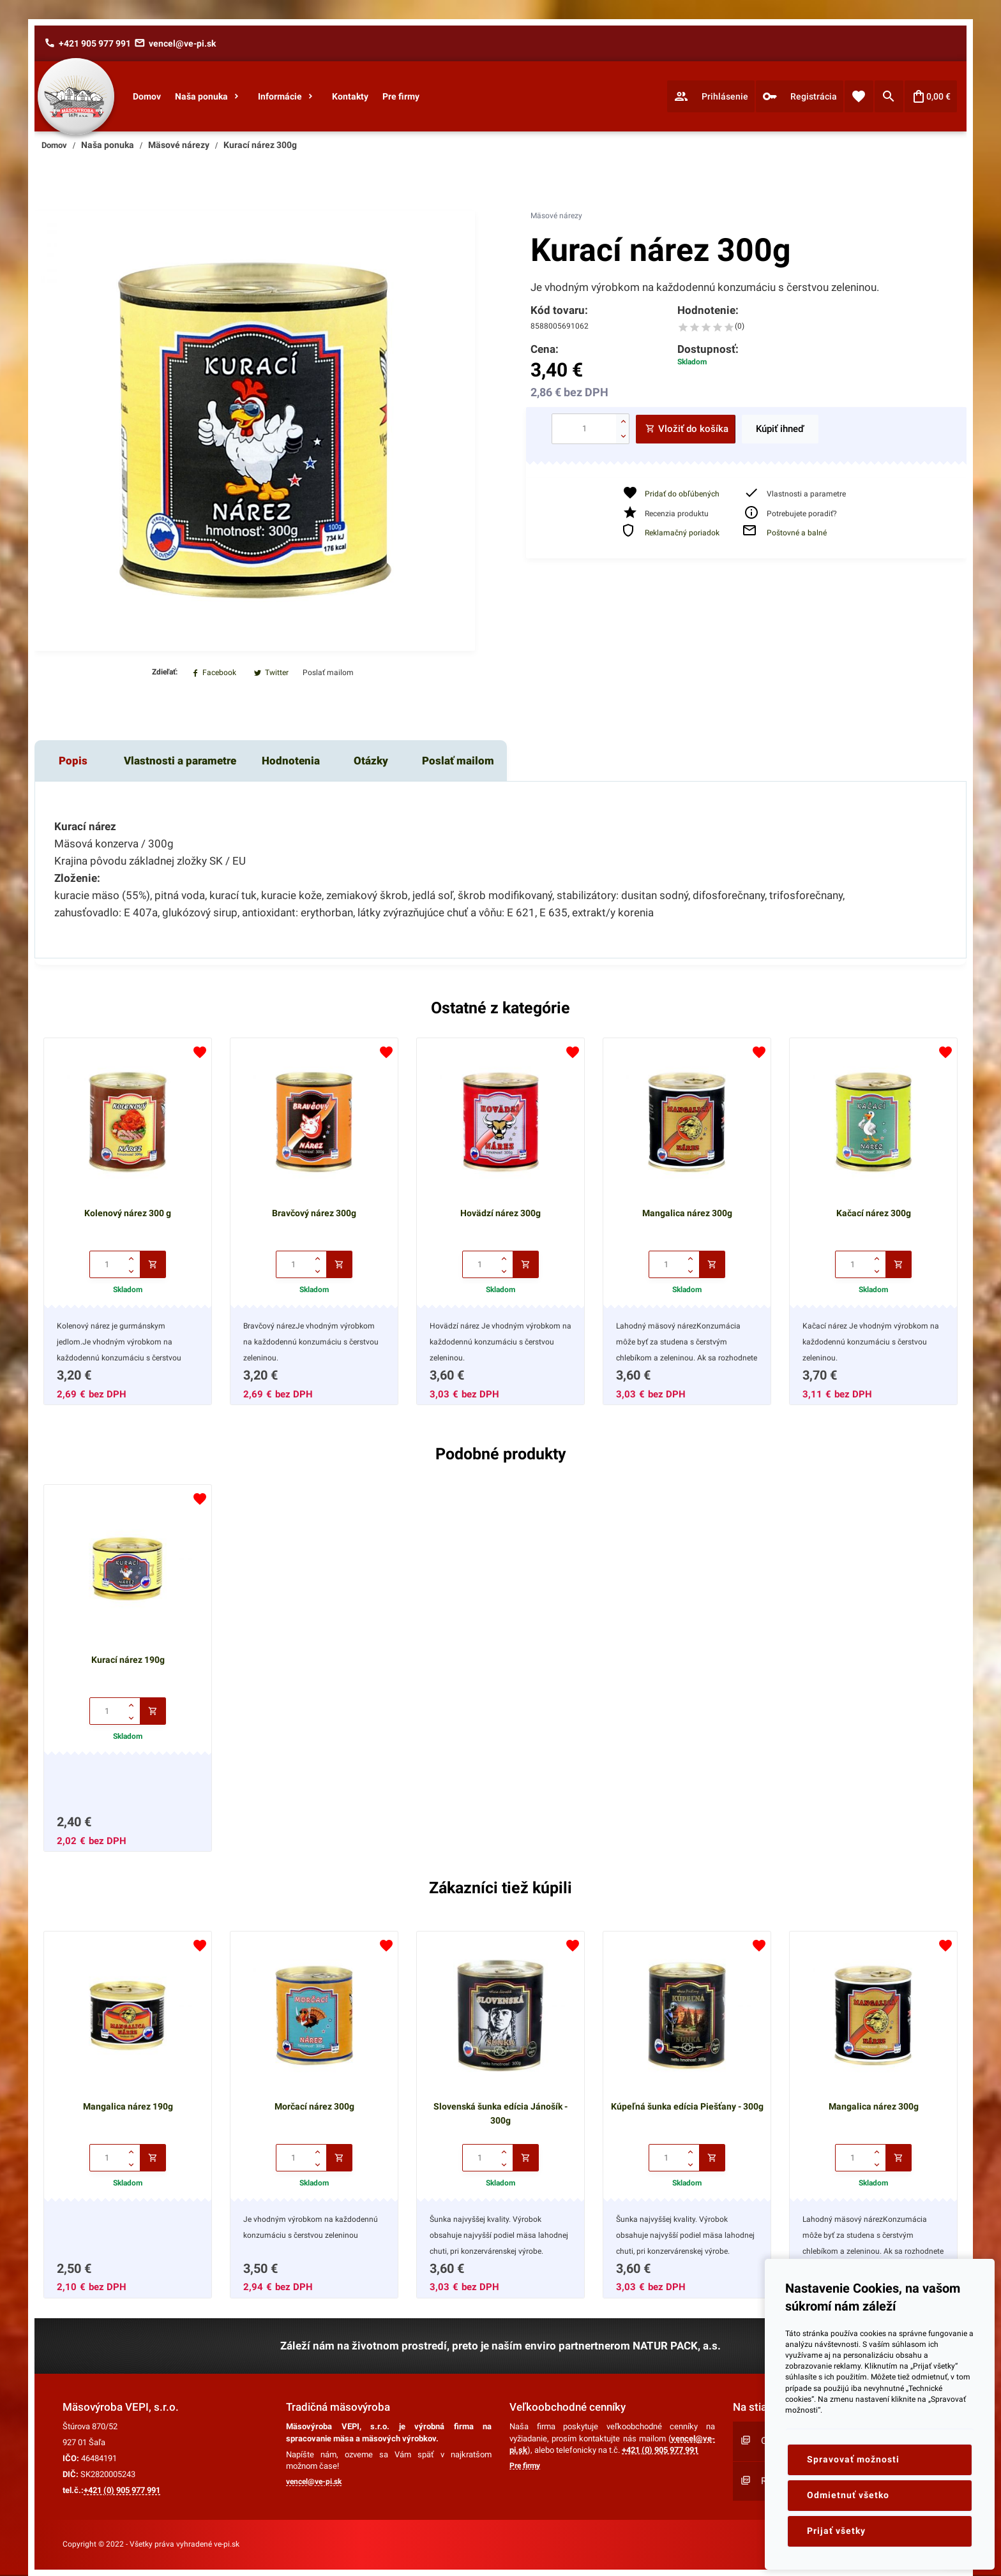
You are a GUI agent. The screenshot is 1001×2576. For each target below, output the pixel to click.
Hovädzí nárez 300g (500, 1213)
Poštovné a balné (797, 532)
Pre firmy (524, 2465)
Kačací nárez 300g (873, 1213)
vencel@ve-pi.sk (314, 2481)
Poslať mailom (458, 760)
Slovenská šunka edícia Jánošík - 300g (500, 2113)
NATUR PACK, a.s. (677, 2345)
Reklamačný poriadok (682, 532)
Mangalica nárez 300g (687, 1213)
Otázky (371, 760)
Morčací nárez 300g (314, 2106)
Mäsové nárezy (556, 215)
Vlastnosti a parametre (180, 760)
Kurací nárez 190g (128, 1660)
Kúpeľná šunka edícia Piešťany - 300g (687, 2106)
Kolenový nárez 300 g (127, 1213)
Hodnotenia (291, 760)
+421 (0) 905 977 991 (122, 2490)
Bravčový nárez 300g (314, 1213)
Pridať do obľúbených (682, 493)
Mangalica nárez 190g (128, 2106)
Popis (73, 760)
